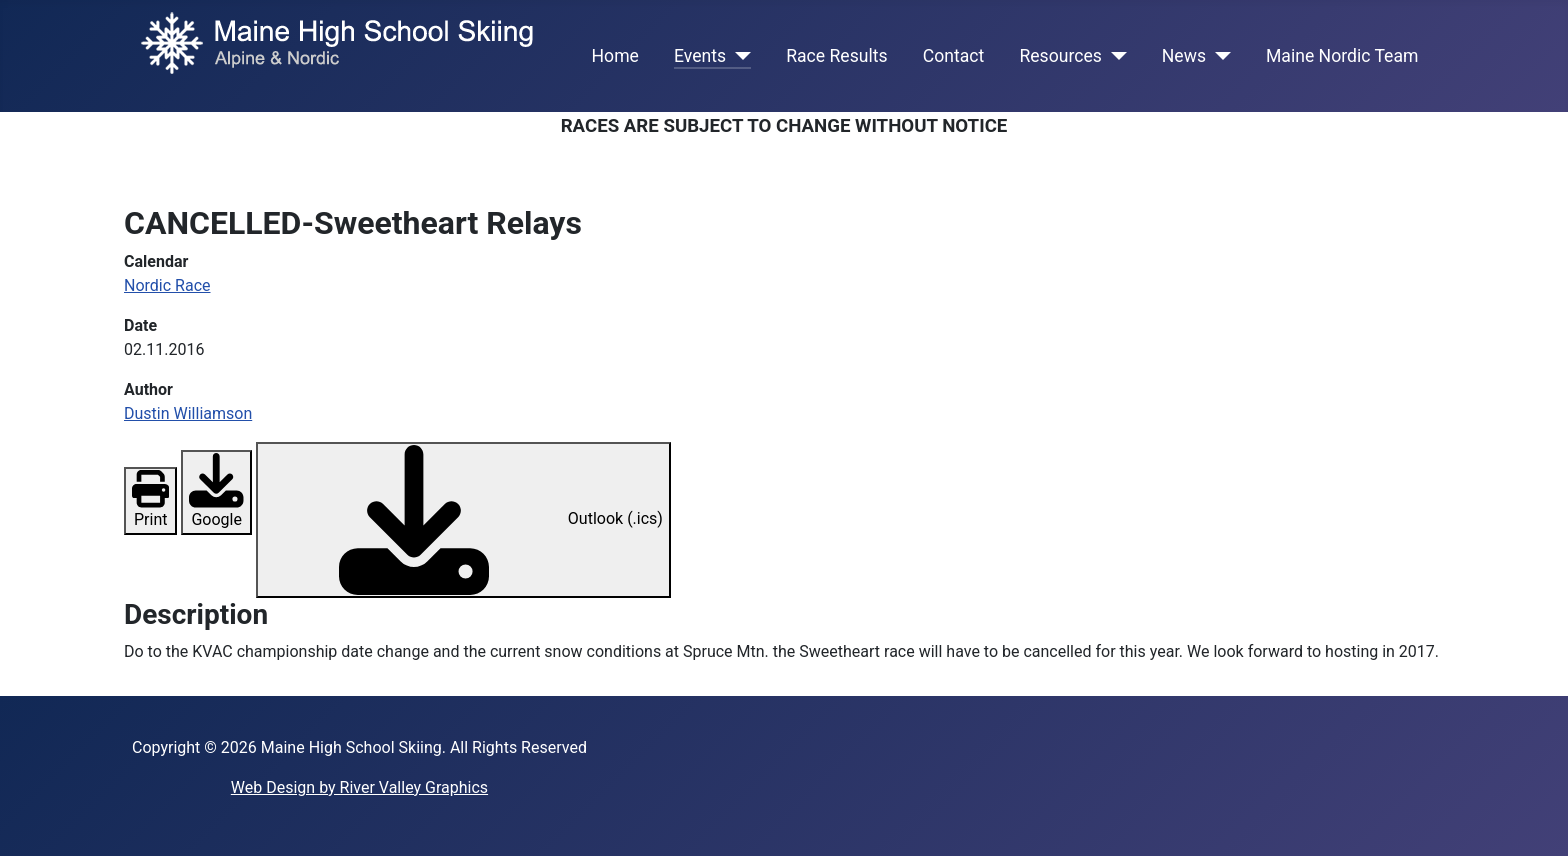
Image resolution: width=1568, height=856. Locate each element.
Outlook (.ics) (463, 519)
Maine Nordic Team (1342, 56)
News (1184, 56)
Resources (1060, 56)
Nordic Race (167, 285)
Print (150, 503)
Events (700, 56)
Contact (954, 56)
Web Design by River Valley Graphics (359, 787)
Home (615, 56)
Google (216, 499)
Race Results (836, 56)
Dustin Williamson (188, 413)
